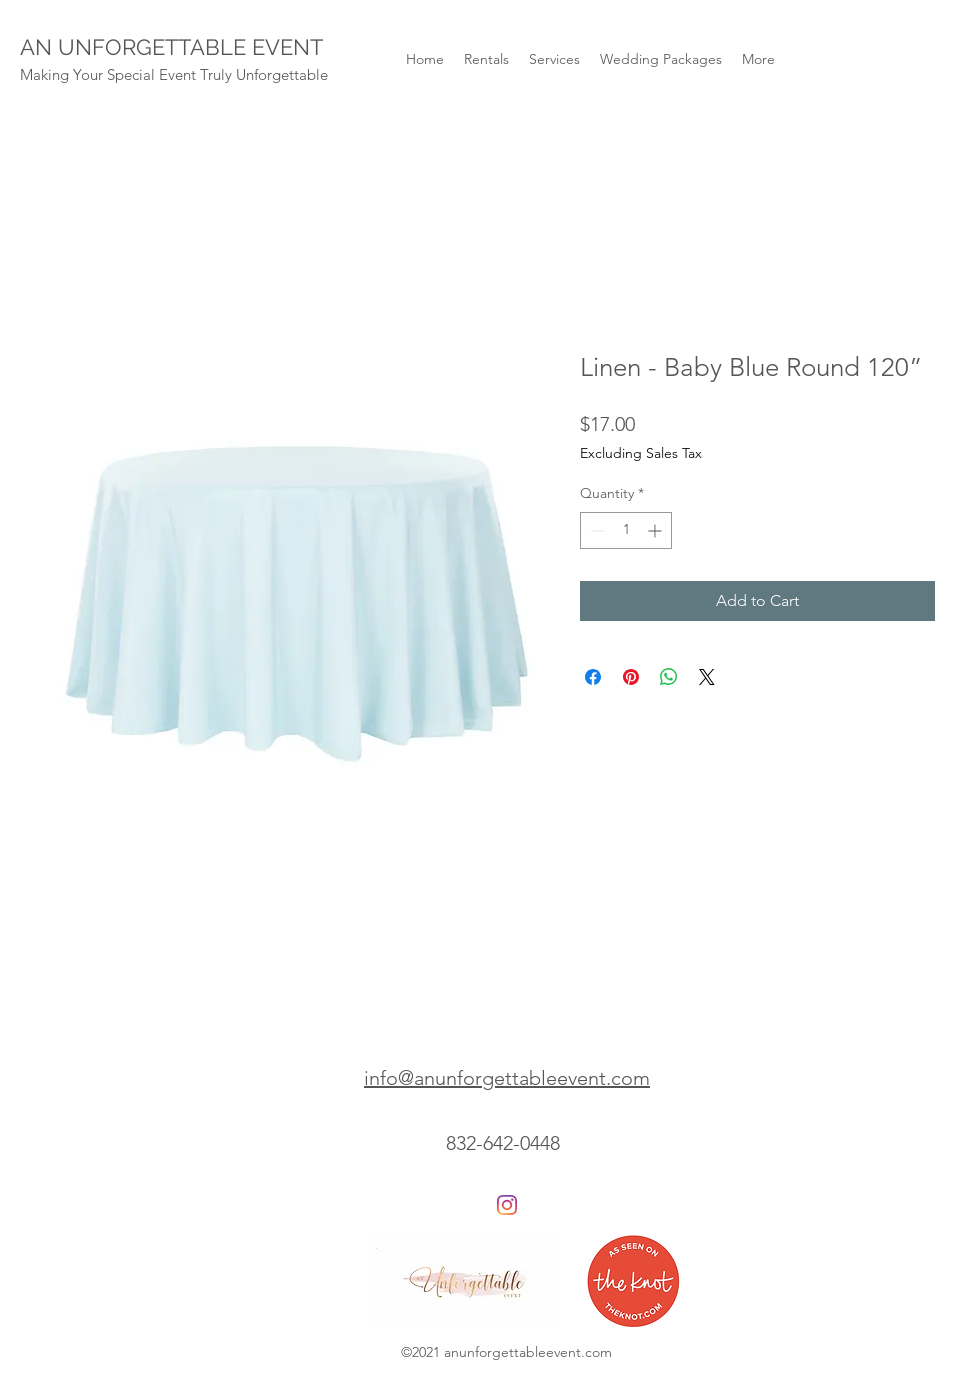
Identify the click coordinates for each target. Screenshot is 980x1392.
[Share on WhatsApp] (669, 677)
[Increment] (656, 530)
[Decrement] (595, 530)
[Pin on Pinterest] (631, 677)
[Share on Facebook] (593, 677)
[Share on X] (707, 677)
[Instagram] (507, 1205)
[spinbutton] (626, 530)
